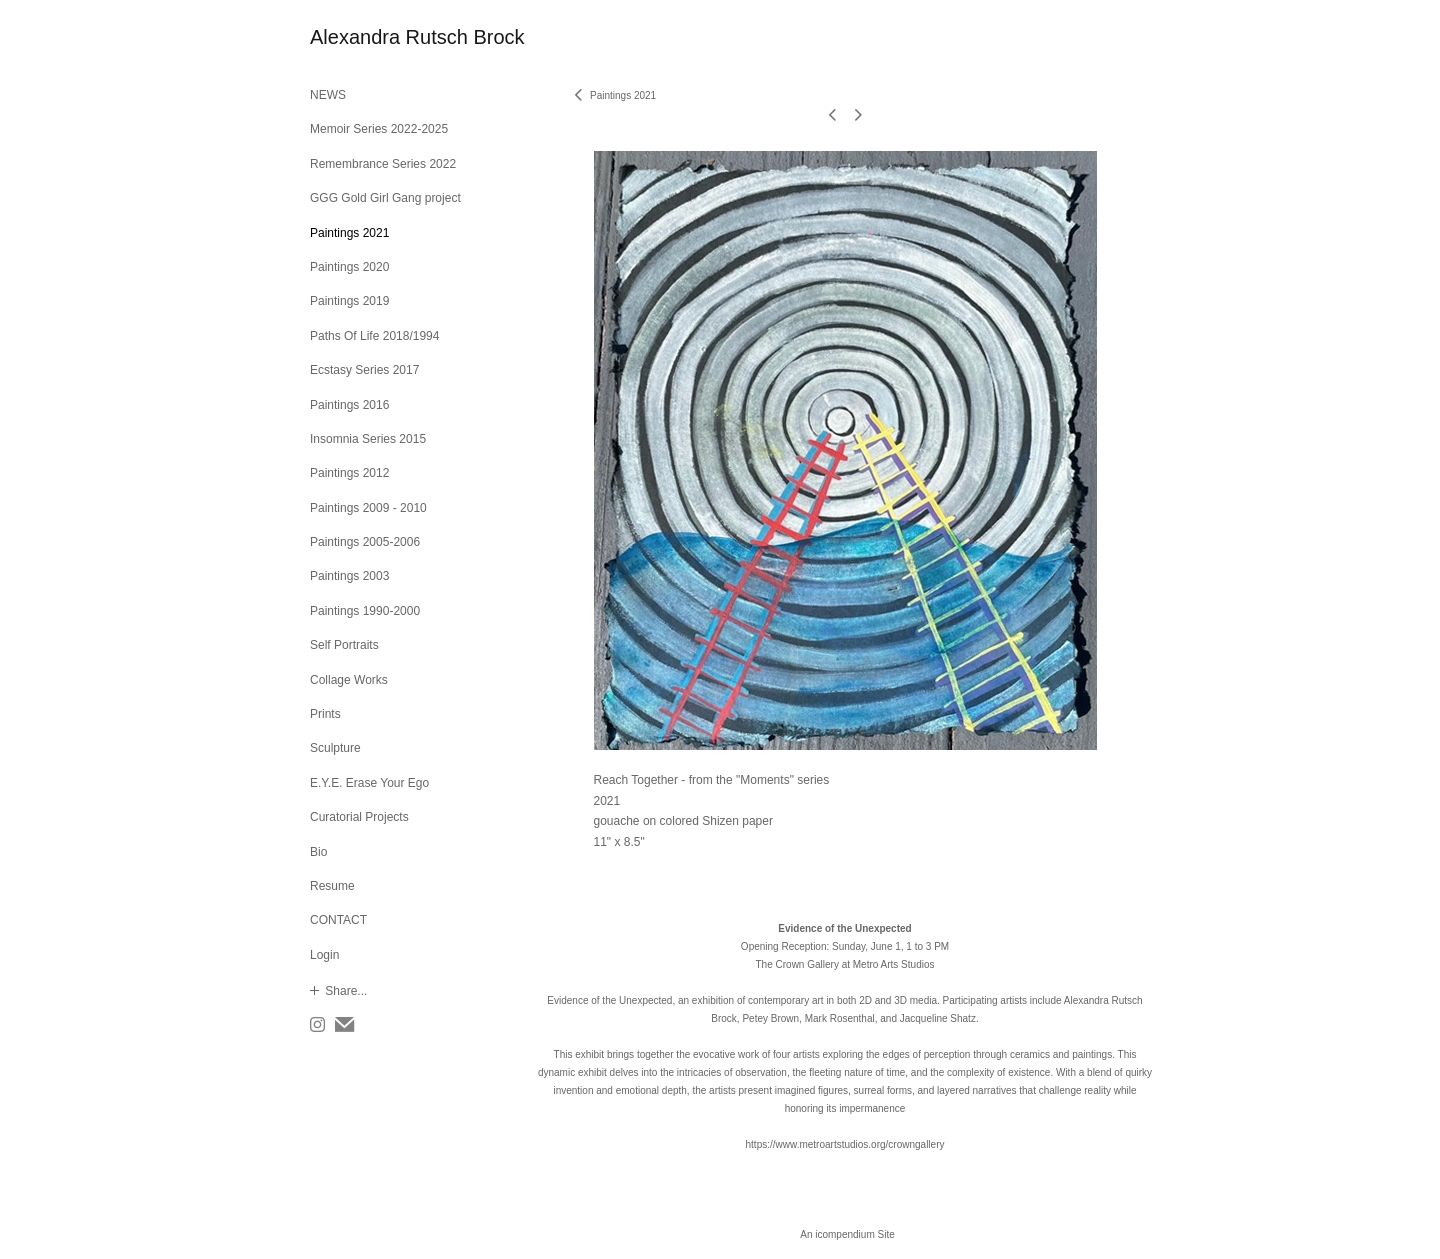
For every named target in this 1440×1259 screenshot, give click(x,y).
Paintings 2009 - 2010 (368, 508)
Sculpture (335, 748)
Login (324, 955)
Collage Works (349, 680)
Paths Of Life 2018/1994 (374, 336)
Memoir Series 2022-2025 (379, 129)
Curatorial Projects (359, 817)
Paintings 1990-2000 (365, 611)
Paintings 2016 (349, 405)
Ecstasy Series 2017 (364, 370)
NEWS (328, 95)
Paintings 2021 (349, 233)
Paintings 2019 (349, 301)
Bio (318, 852)
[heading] (360, 37)
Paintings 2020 (349, 267)
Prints (325, 714)
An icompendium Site (847, 1234)
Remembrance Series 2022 (383, 164)
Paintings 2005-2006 (365, 542)
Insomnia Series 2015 (368, 439)
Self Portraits (344, 645)
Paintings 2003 (349, 576)
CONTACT (338, 920)
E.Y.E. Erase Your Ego (369, 783)
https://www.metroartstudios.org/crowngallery (845, 1144)
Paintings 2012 (349, 473)
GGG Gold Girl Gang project (385, 198)
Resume (332, 886)
